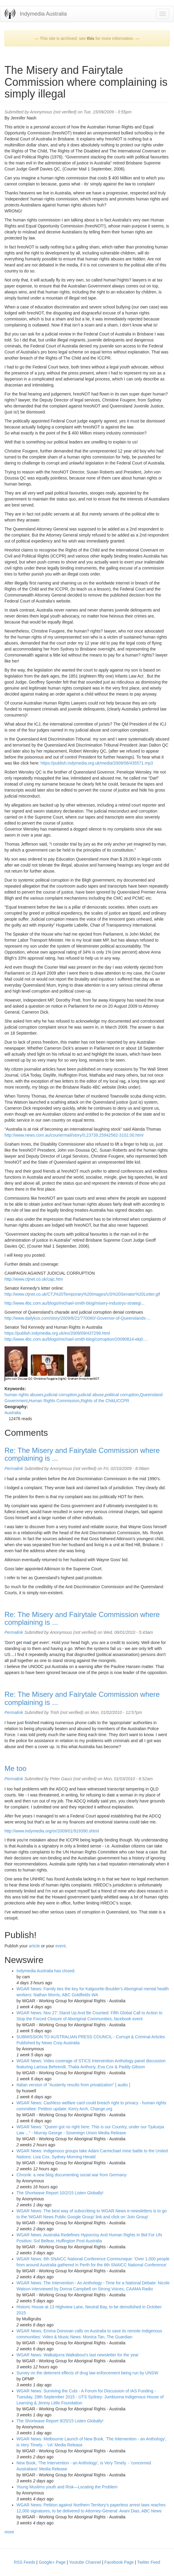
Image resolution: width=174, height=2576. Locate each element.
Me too (15, 1768)
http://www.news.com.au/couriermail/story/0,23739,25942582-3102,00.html (73, 1135)
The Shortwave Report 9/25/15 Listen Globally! (59, 2420)
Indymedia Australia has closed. (45, 1970)
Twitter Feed (148, 2562)
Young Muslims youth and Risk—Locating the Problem (66, 2486)
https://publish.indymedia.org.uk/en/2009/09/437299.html (57, 1333)
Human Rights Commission (54, 1400)
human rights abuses (23, 1394)
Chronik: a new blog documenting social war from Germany (71, 2174)
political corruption (122, 1394)
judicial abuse (91, 1394)
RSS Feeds (24, 2562)
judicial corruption (61, 1394)
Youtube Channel (85, 2562)
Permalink (13, 1468)
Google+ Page (52, 2562)
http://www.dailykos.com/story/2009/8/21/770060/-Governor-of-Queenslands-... (77, 1318)
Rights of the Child (98, 1400)
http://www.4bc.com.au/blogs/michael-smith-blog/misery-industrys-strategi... (74, 1303)
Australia (12, 1412)
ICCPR (122, 1400)
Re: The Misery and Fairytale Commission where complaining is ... (82, 1454)
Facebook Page (119, 2562)
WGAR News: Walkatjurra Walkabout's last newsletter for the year (77, 2354)
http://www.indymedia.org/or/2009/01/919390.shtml (51, 1831)
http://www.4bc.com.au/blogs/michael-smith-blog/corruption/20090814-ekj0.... (76, 1339)
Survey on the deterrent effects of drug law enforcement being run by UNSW (87, 2372)
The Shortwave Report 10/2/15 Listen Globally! (59, 2192)
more (9, 2531)
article (34, 1945)
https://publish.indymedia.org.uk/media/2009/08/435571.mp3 (97, 763)
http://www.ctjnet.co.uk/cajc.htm (33, 1279)
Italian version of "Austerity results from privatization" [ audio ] (73, 2084)
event (60, 1945)
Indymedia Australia (43, 14)
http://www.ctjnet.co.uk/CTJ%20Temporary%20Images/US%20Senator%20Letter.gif (82, 1294)
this (90, 38)
